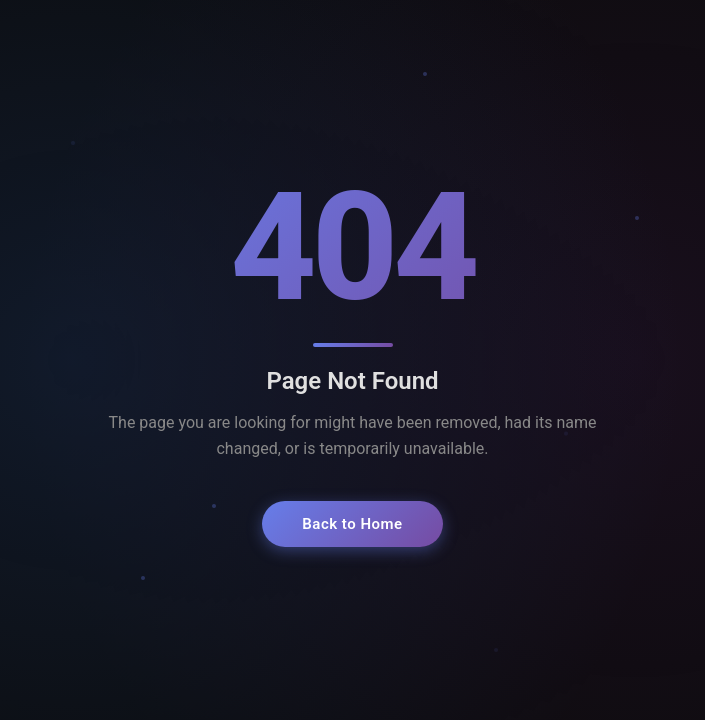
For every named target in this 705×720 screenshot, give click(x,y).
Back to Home (352, 524)
